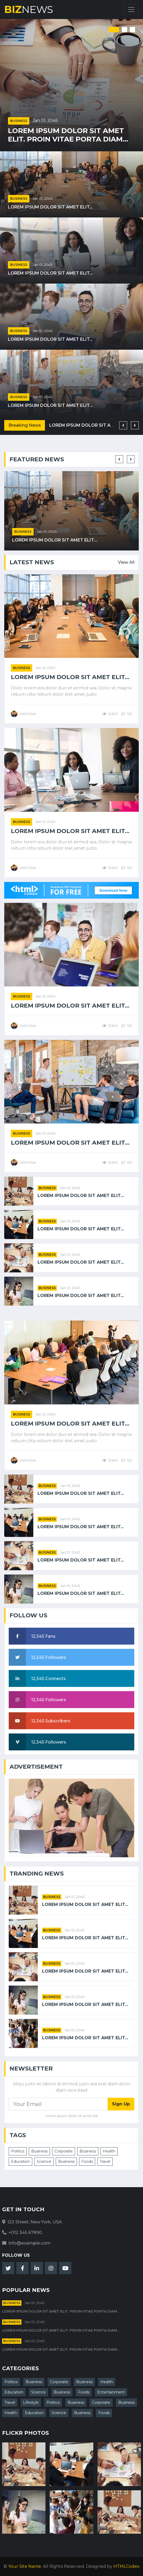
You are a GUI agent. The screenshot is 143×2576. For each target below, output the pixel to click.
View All (126, 562)
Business (18, 121)
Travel (105, 2161)
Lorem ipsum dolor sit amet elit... (50, 207)
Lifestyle (31, 2402)
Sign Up (121, 2103)
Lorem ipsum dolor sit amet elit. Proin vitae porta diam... (68, 135)
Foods (87, 2161)
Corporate (63, 2151)
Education (20, 2161)
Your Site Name (24, 2566)
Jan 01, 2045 (45, 120)
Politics (17, 2151)
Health (109, 2151)
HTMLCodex (126, 2566)
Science (44, 2161)
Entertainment (111, 2392)
